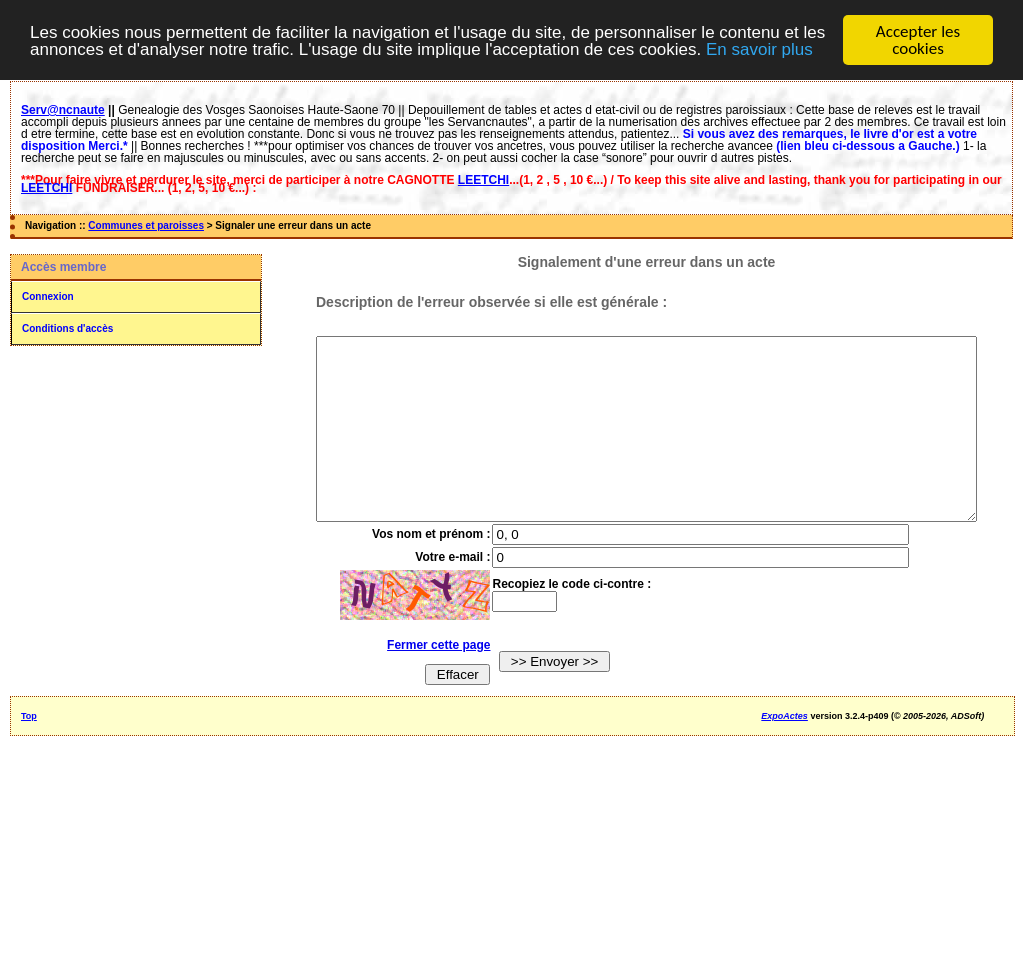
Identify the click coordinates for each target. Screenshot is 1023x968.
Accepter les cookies (918, 40)
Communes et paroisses (146, 225)
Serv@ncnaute (63, 110)
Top (29, 752)
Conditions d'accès (67, 328)
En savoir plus (759, 48)
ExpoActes (784, 752)
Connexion (48, 296)
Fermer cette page (424, 681)
